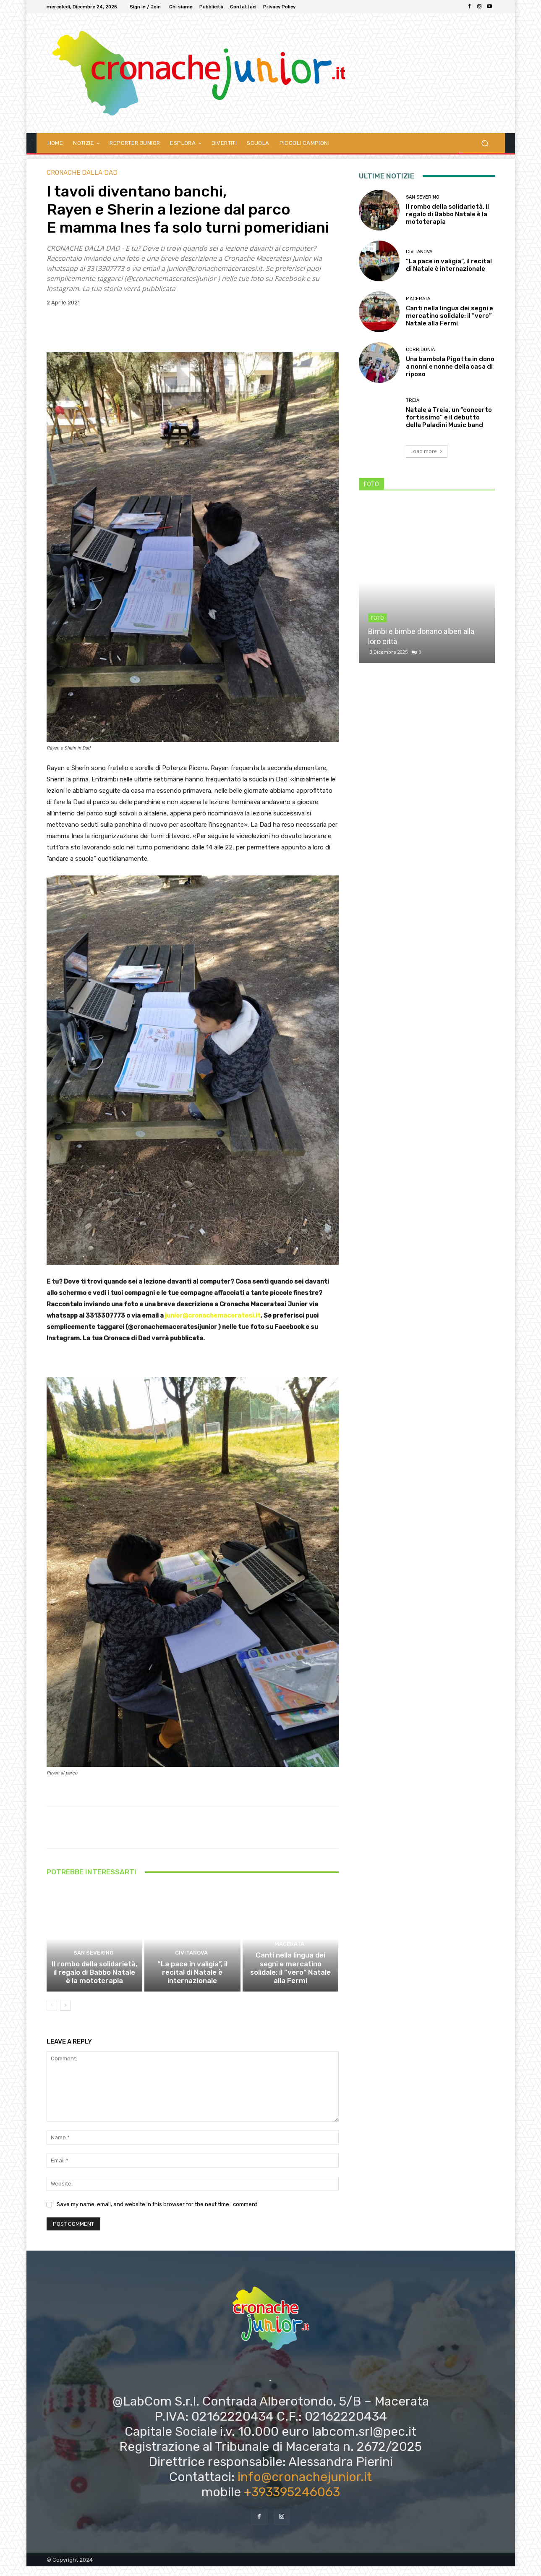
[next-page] (65, 2015)
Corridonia (420, 349)
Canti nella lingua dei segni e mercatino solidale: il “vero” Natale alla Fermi (290, 1983)
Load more (426, 451)
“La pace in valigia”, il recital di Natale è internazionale (192, 1987)
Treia (412, 400)
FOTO (377, 618)
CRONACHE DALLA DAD (82, 173)
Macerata (289, 1965)
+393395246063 (292, 2501)
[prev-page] (52, 2015)
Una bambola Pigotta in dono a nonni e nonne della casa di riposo (450, 366)
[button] (485, 143)
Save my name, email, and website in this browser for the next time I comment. (158, 2214)
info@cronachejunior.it (305, 2486)
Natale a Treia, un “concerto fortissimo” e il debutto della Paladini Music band (449, 417)
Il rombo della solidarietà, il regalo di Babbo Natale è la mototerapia (94, 1983)
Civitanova (191, 1973)
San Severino (93, 1965)
